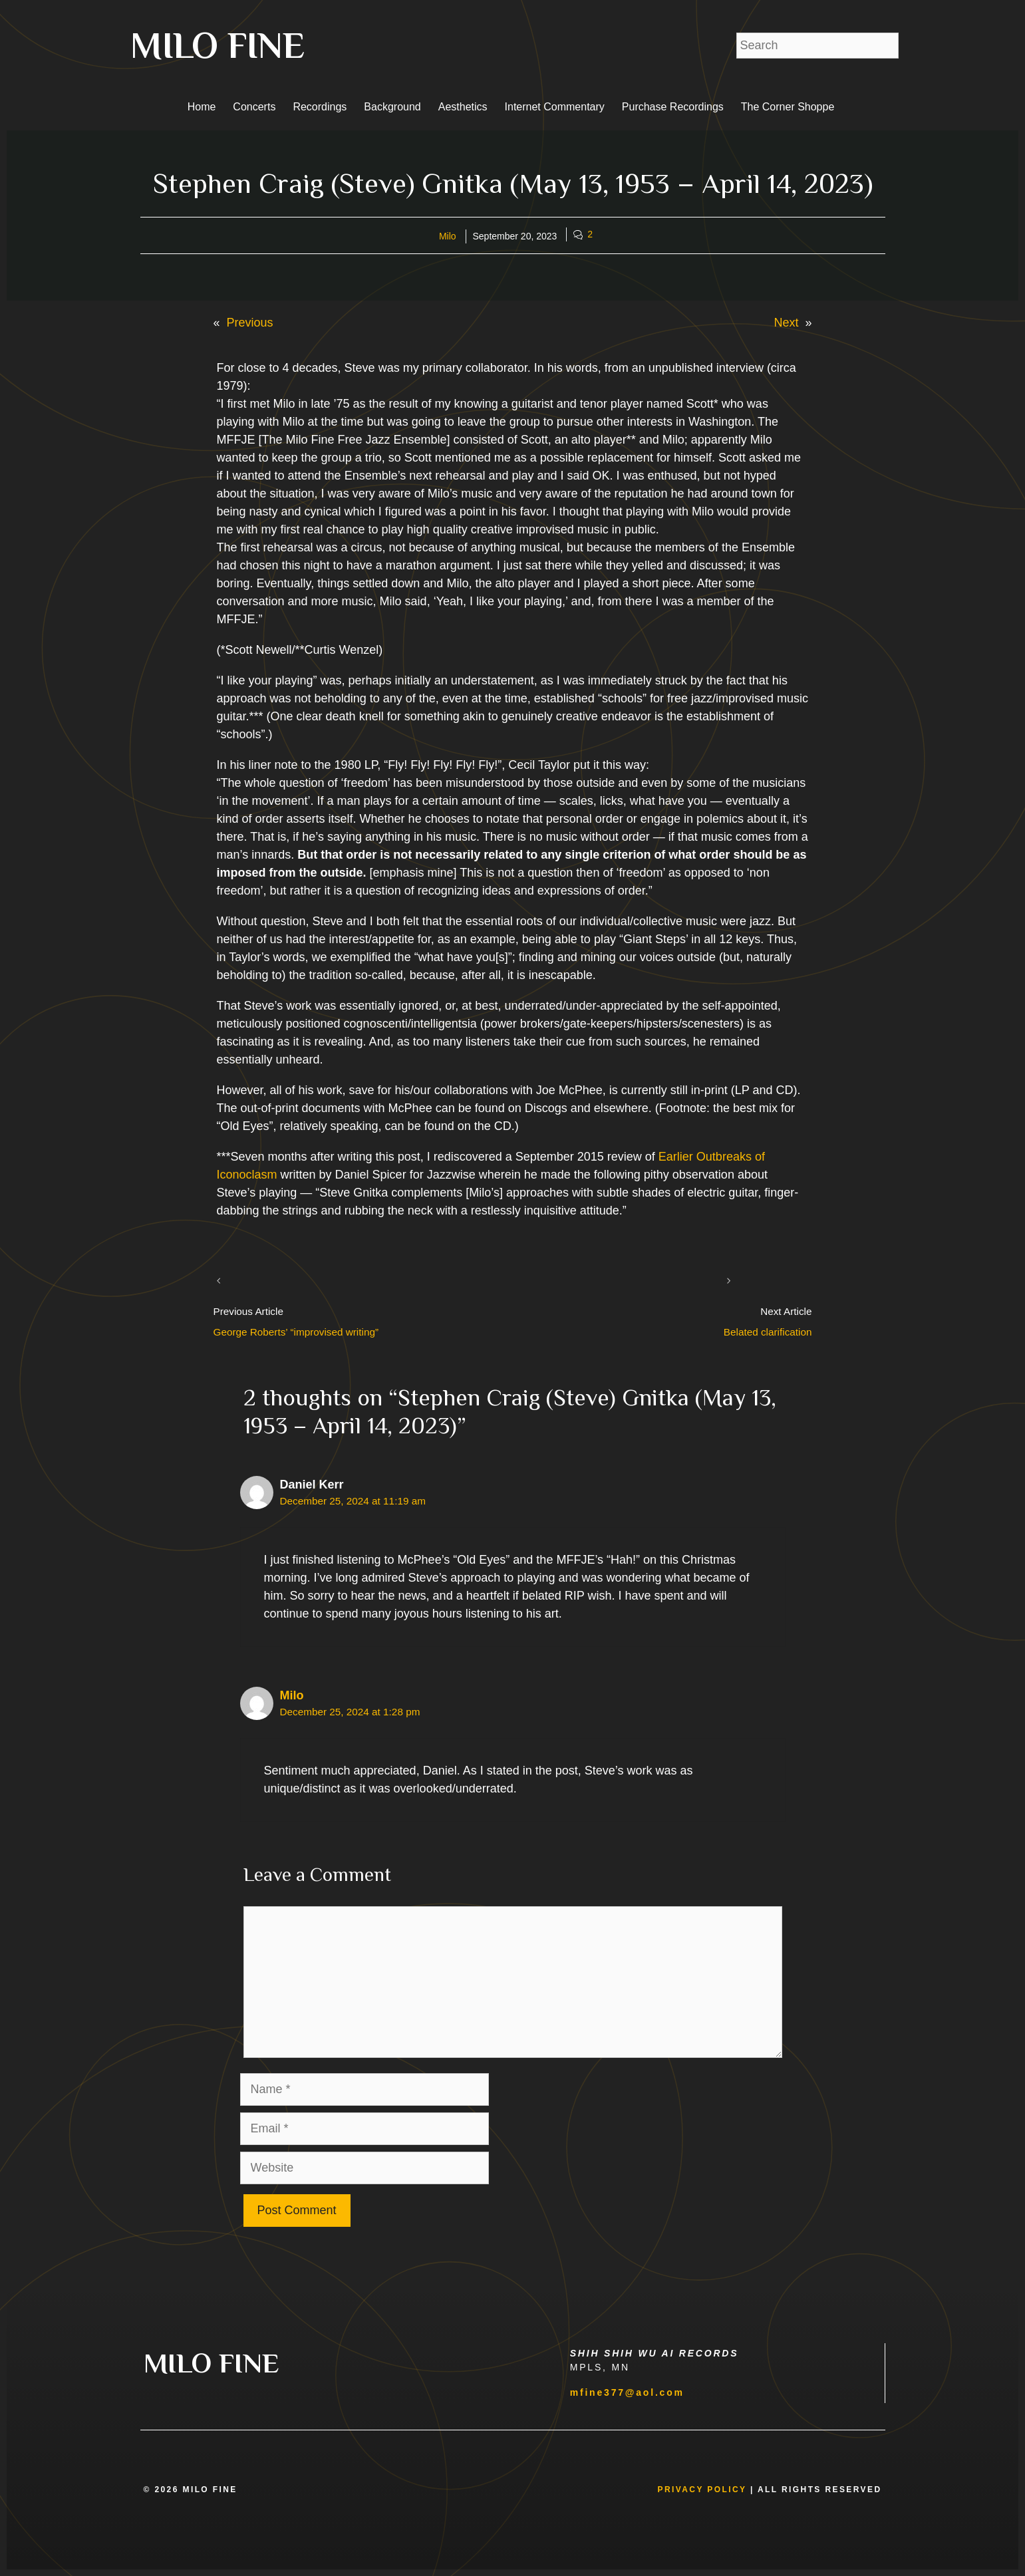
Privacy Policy (702, 2489)
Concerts (254, 106)
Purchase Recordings (673, 106)
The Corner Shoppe (788, 106)
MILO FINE (217, 45)
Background (392, 106)
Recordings (320, 106)
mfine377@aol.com (627, 2392)
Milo (447, 236)
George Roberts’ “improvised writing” (296, 1332)
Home (202, 106)
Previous (250, 322)
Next (786, 322)
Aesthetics (463, 106)
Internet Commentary (555, 106)
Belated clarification (768, 1332)
